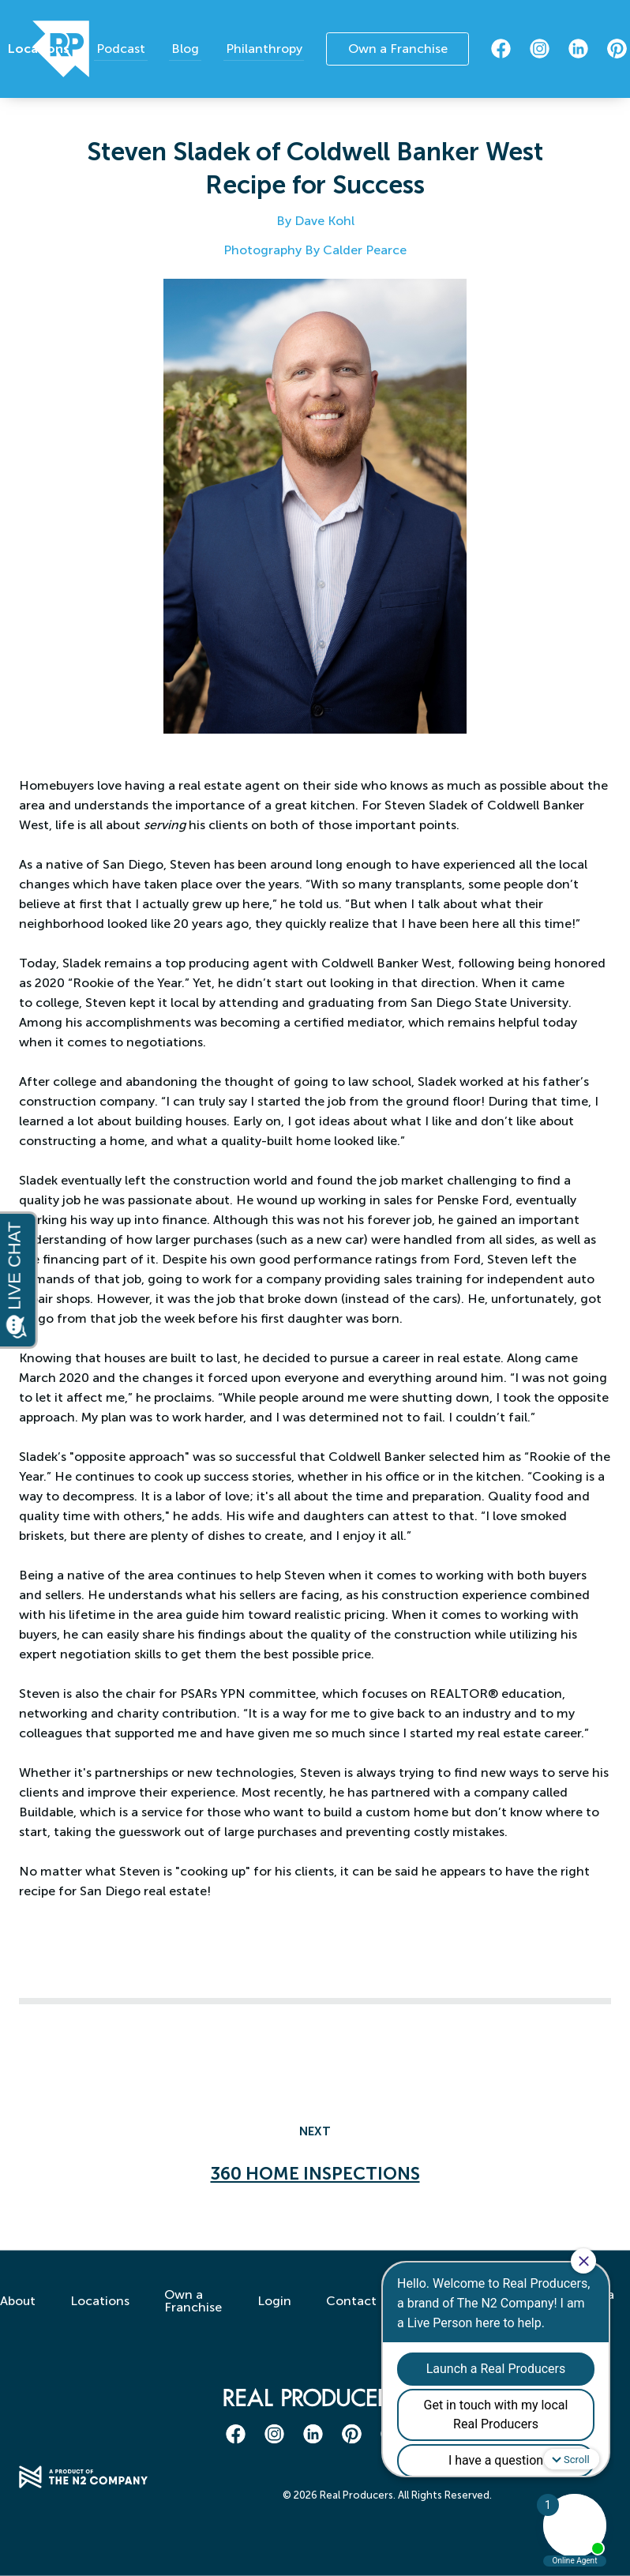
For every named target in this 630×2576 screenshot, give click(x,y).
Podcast (128, 47)
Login (271, 2315)
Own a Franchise (395, 48)
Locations (51, 48)
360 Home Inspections (315, 2173)
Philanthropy (262, 47)
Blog (188, 47)
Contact (351, 2315)
